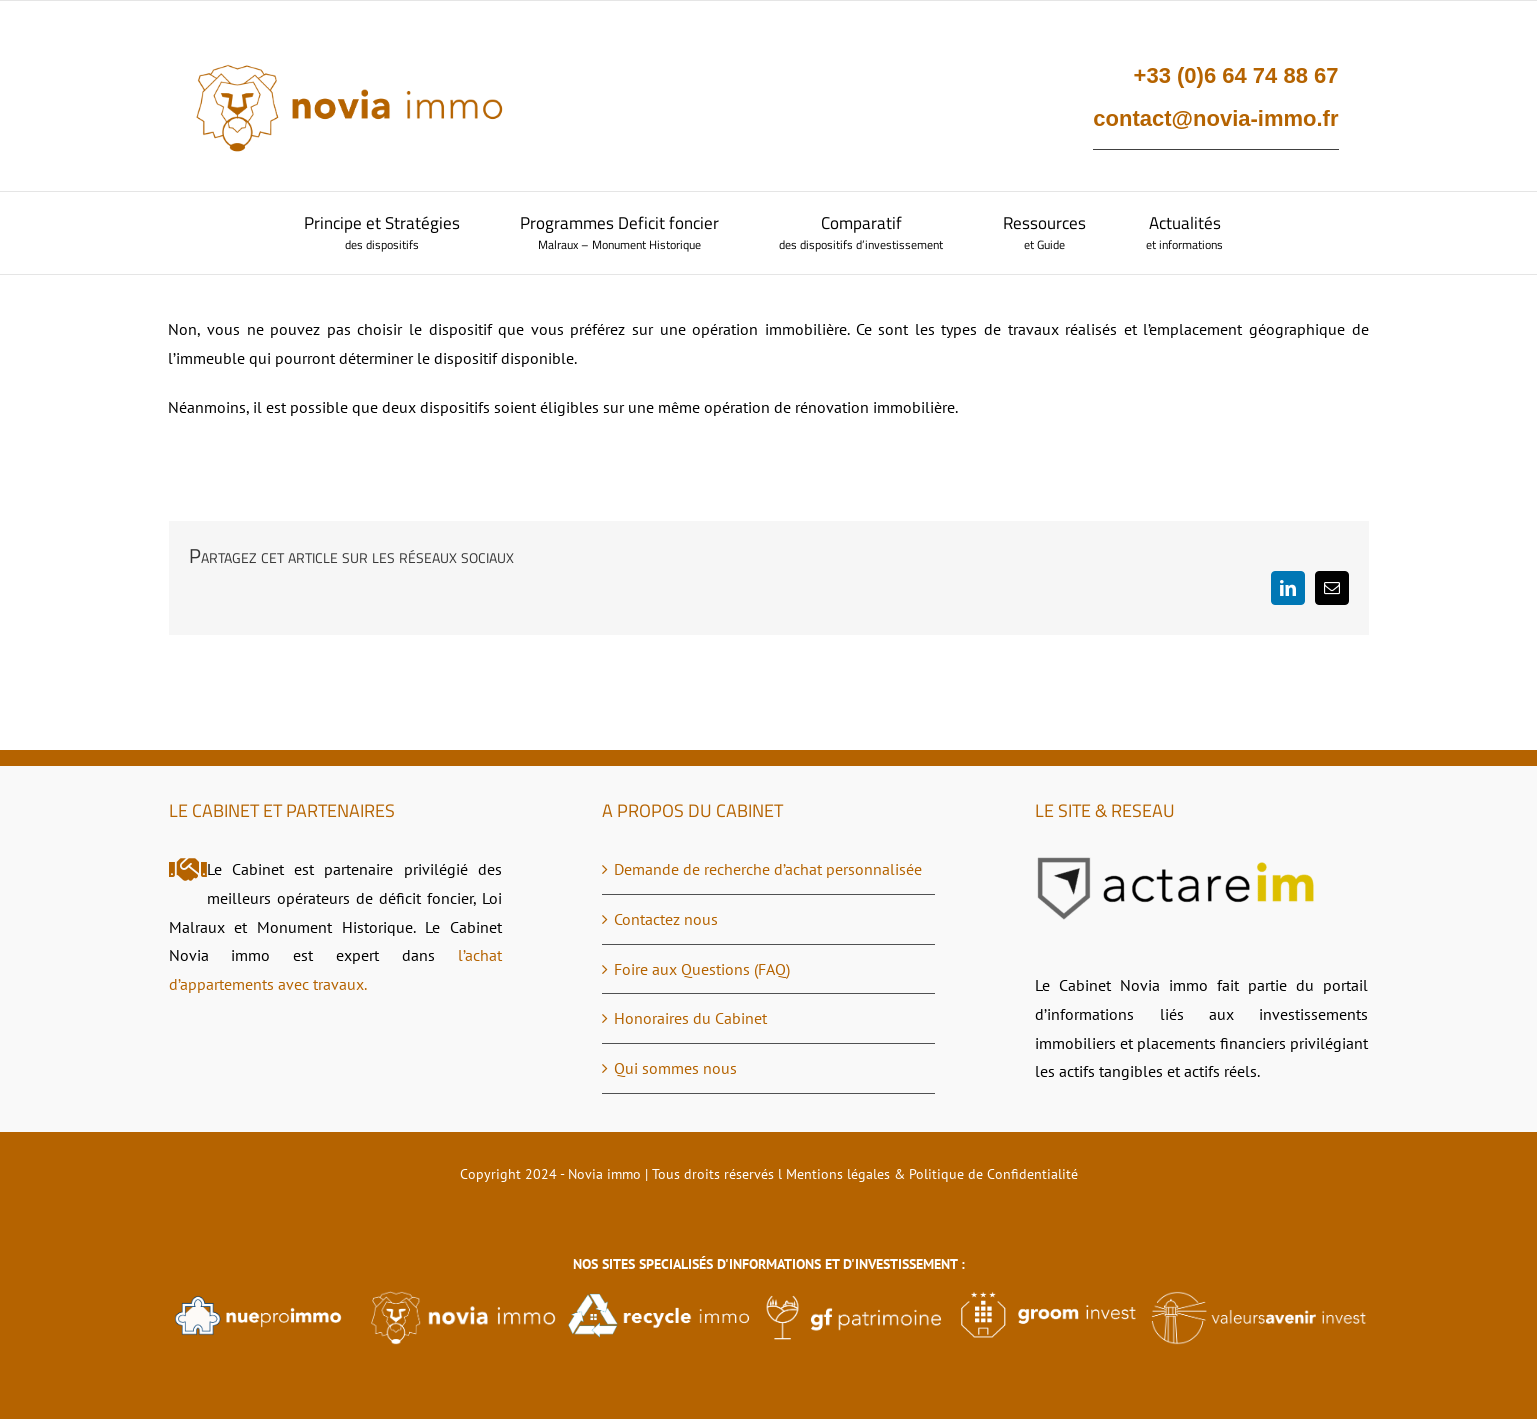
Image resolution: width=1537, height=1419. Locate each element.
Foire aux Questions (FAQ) (702, 969)
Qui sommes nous (675, 1068)
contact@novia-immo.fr (1215, 118)
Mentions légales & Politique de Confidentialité (932, 1174)
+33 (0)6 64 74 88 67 (1236, 75)
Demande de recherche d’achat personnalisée (768, 869)
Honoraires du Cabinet (690, 1018)
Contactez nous (666, 919)
